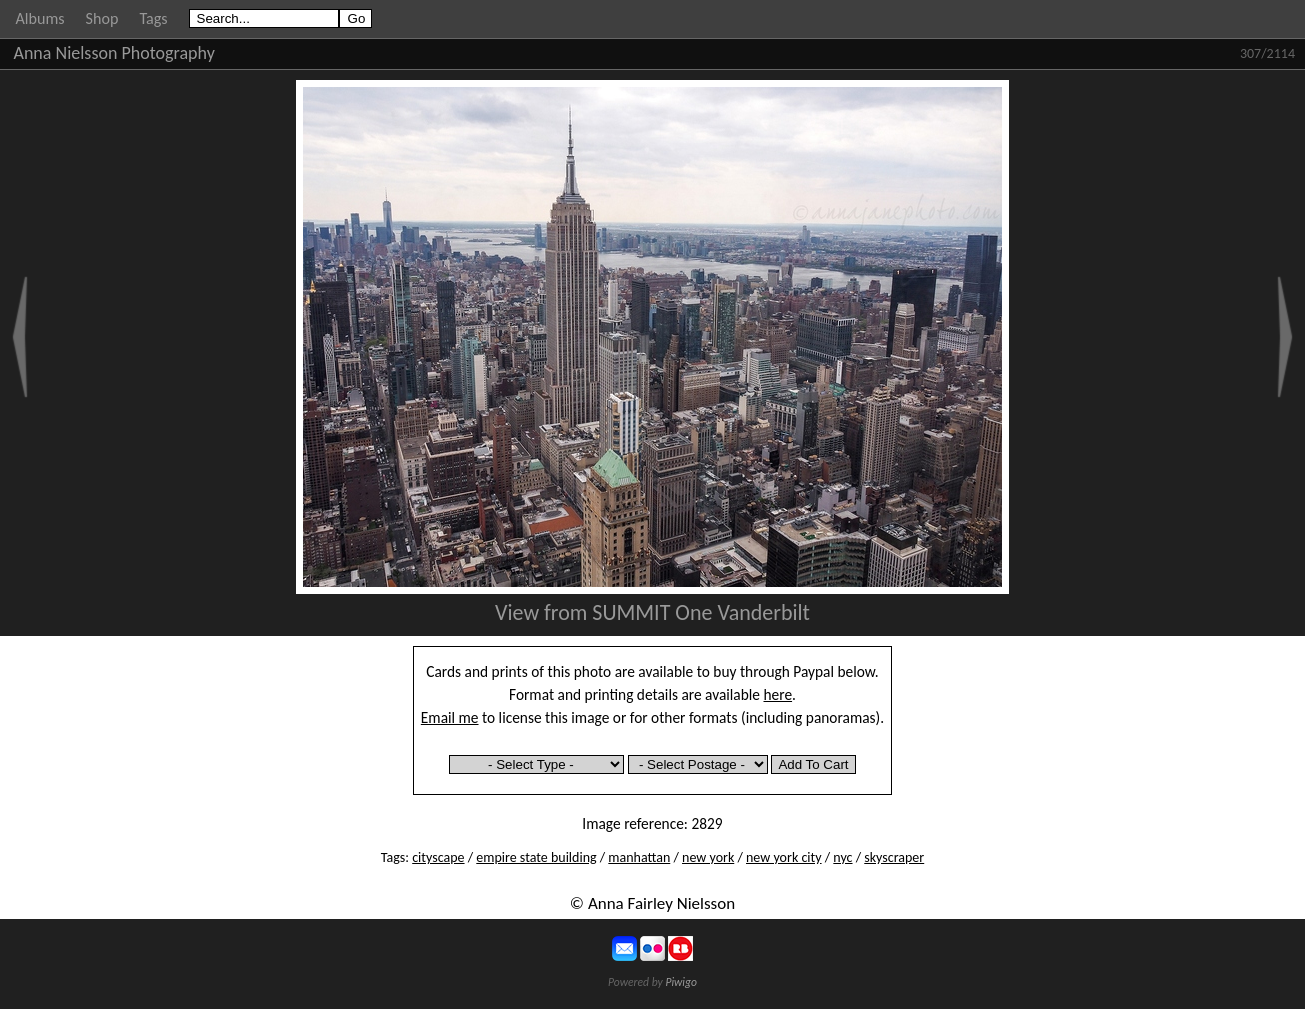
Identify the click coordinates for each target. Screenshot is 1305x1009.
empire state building (536, 857)
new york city (784, 857)
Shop (102, 18)
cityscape (438, 857)
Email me (450, 717)
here (778, 694)
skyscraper (894, 857)
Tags (153, 18)
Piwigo (681, 982)
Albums (40, 18)
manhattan (639, 857)
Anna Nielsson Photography (114, 53)
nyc (842, 857)
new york (708, 857)
